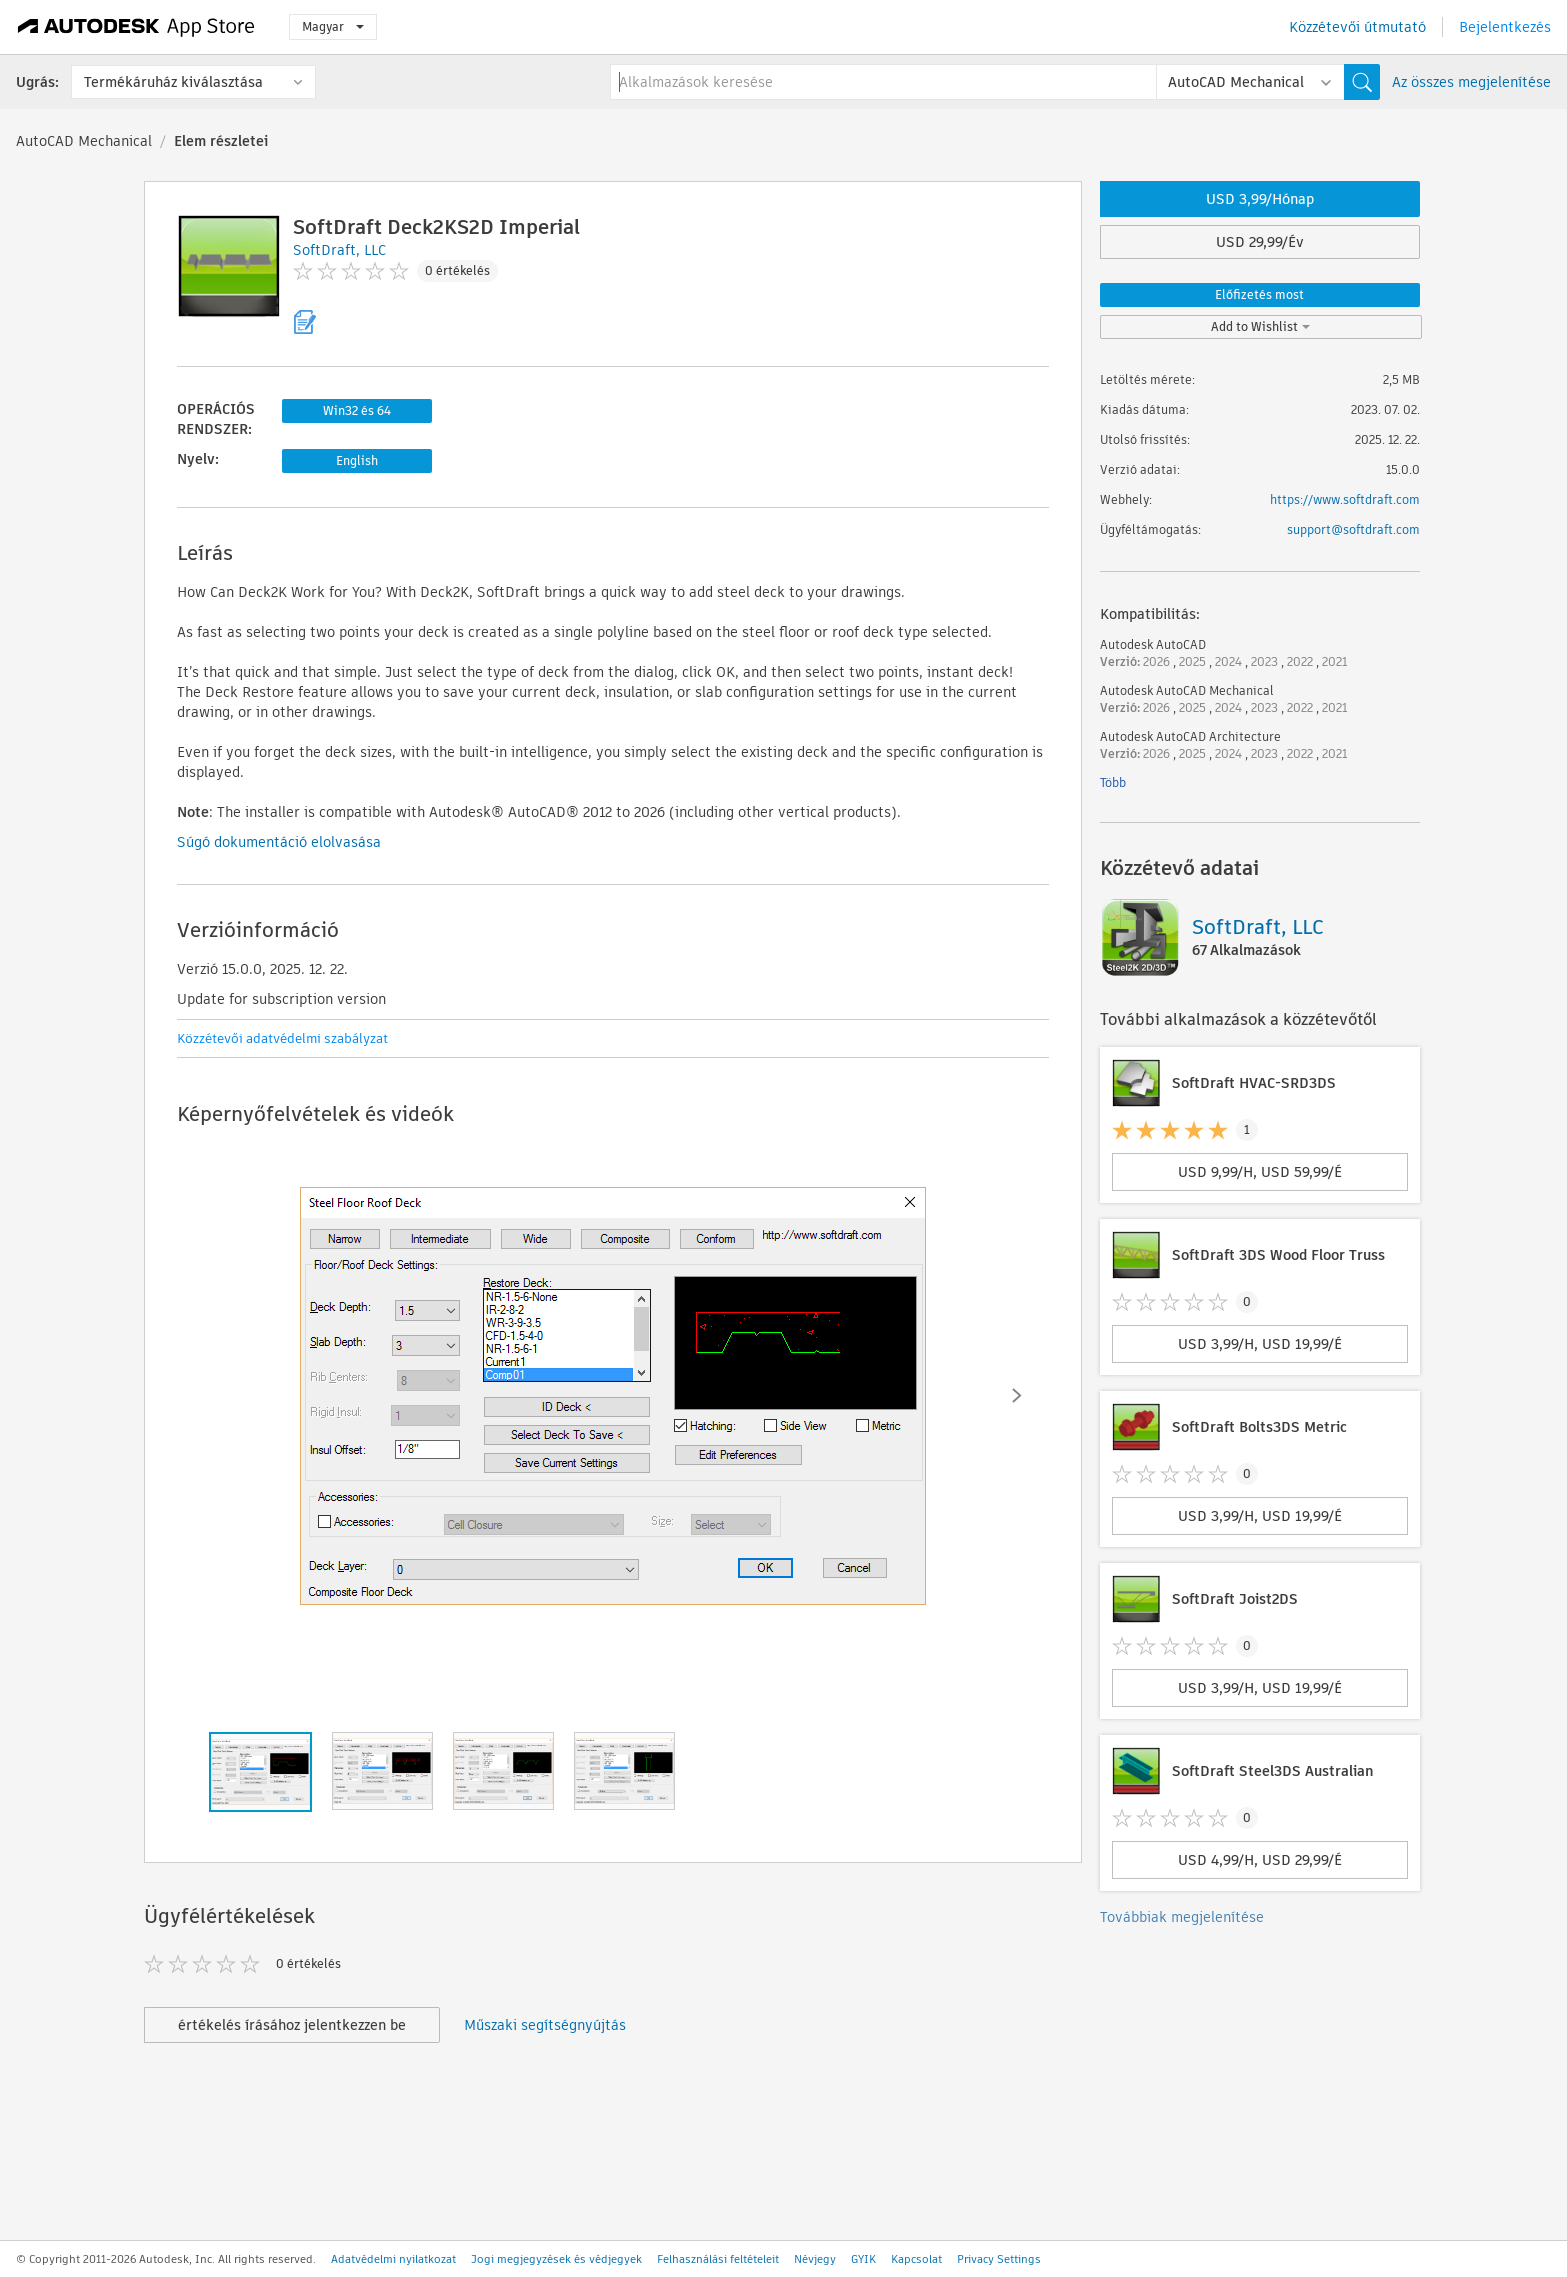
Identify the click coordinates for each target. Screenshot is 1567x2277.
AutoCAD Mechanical (84, 141)
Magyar (333, 26)
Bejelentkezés (1505, 27)
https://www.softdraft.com (1345, 499)
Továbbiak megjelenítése (1182, 1917)
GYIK (863, 2259)
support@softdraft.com (1353, 529)
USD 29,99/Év (1260, 242)
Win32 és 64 (357, 410)
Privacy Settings (999, 2259)
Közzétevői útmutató (1357, 27)
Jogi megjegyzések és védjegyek (556, 2259)
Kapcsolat (916, 2259)
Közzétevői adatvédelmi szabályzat (282, 1038)
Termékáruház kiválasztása (173, 82)
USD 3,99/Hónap (1260, 199)
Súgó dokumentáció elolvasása (279, 842)
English (357, 460)
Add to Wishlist (1260, 326)
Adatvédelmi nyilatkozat (393, 2259)
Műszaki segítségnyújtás (545, 2025)
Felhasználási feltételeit (718, 2259)
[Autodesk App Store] (136, 27)
